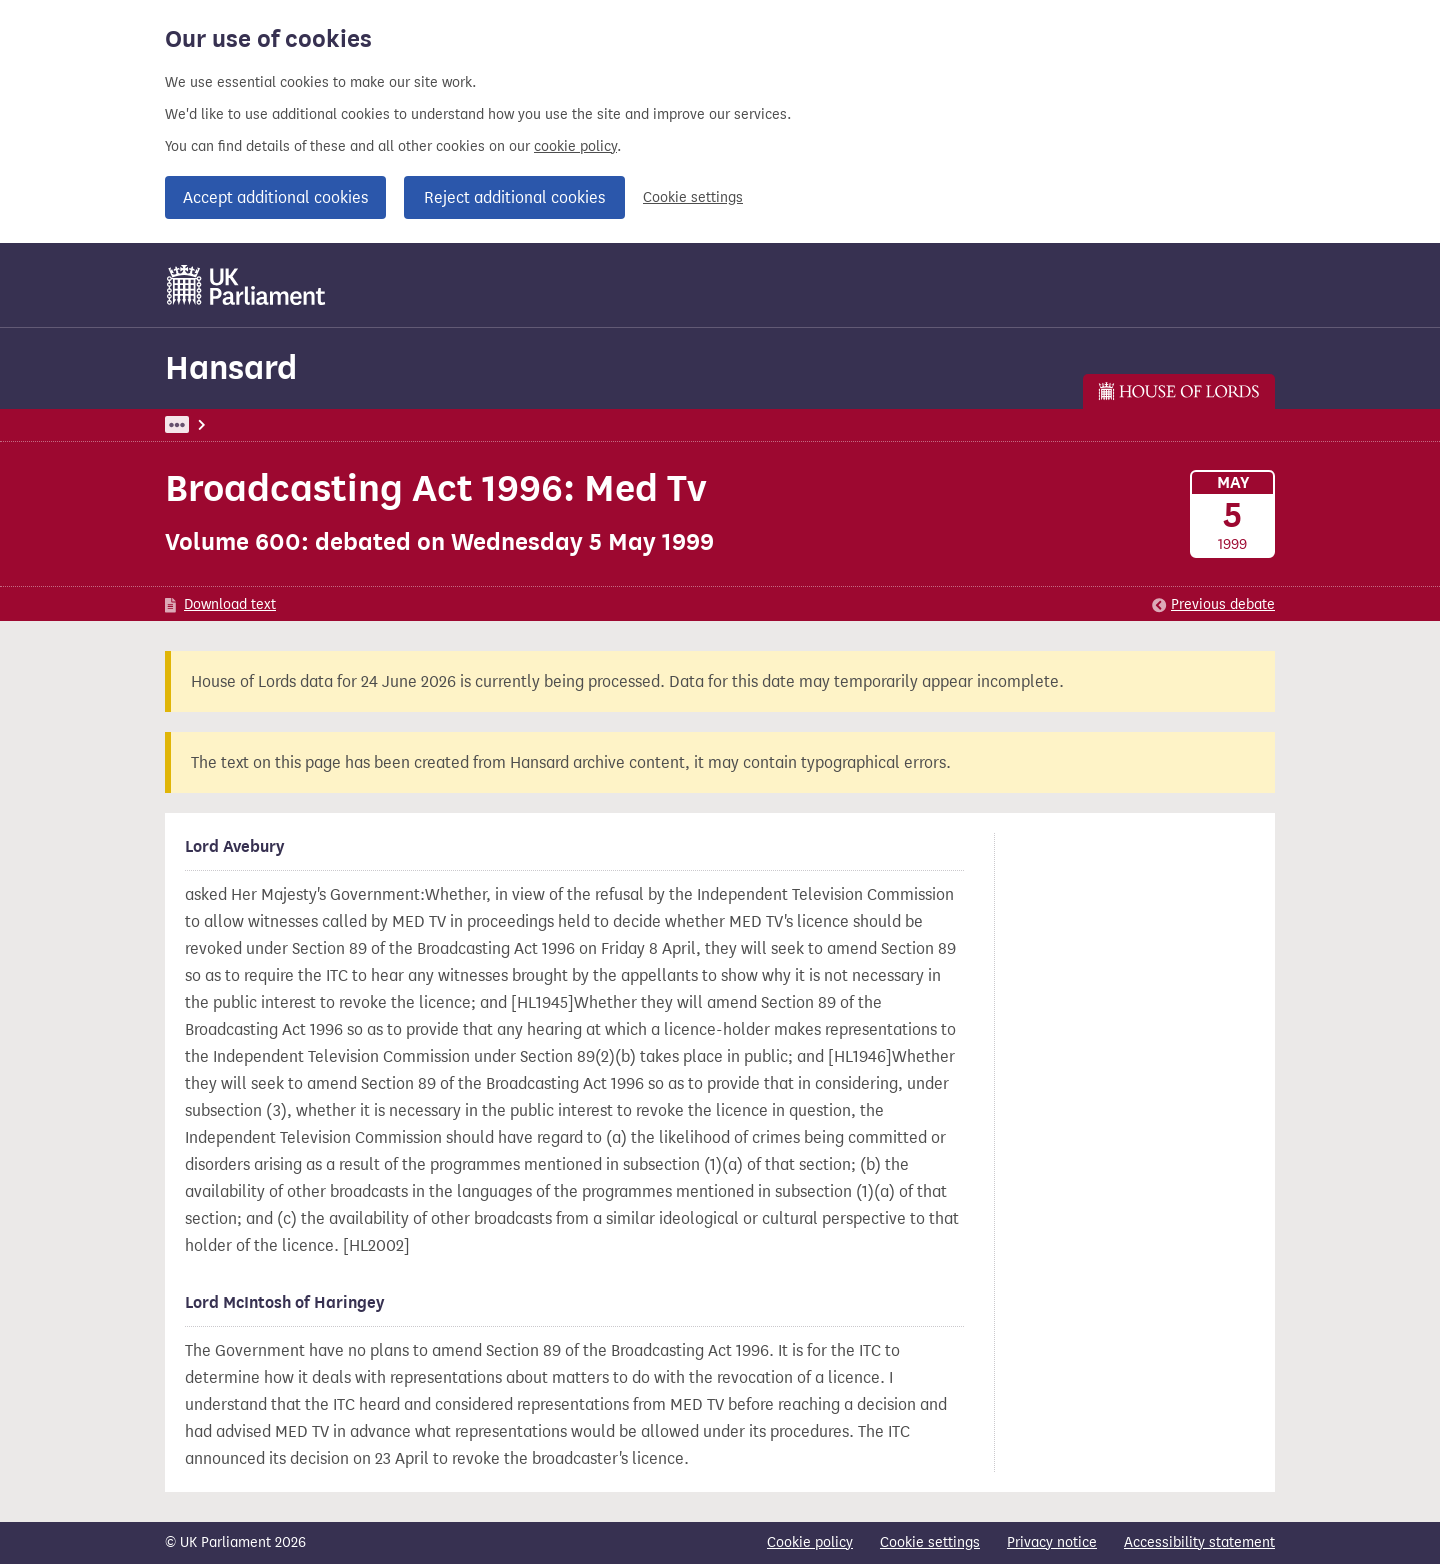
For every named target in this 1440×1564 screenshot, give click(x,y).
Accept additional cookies (275, 197)
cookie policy (575, 146)
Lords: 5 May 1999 (419, 424)
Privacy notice (1052, 1542)
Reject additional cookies (514, 197)
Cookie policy (810, 1542)
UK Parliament (210, 424)
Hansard (231, 367)
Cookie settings (693, 197)
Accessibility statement (1199, 1542)
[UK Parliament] (246, 285)
